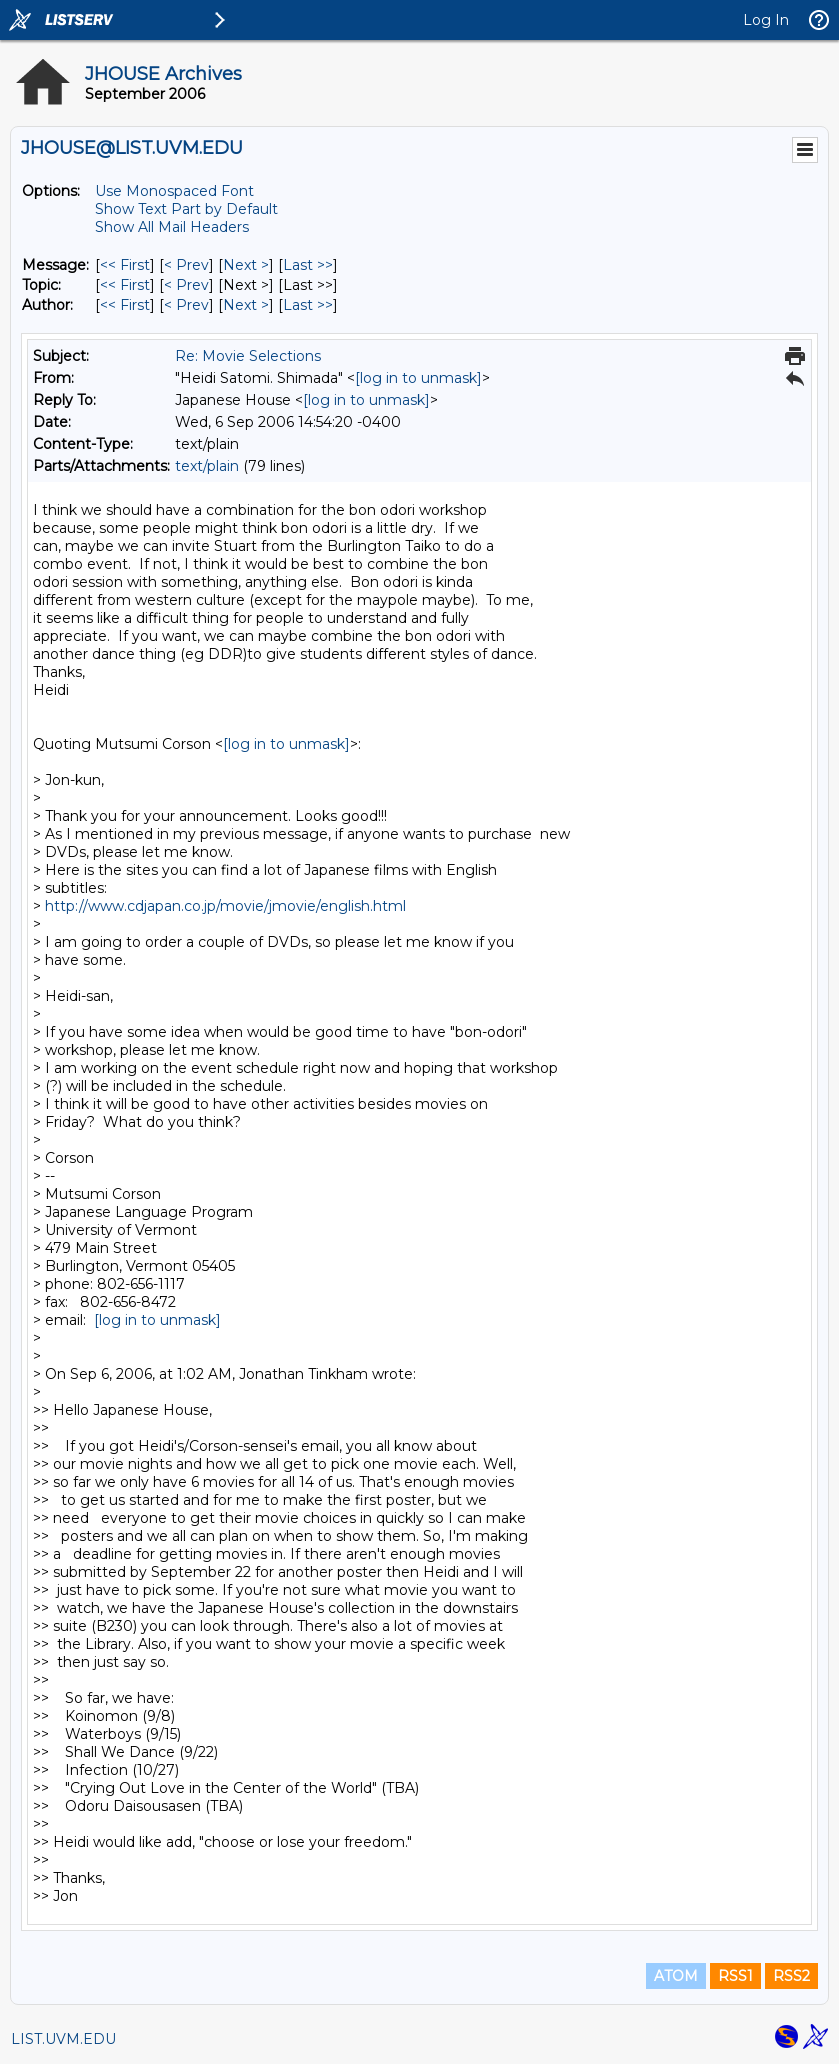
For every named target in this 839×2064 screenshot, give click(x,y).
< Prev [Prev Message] (186, 265)
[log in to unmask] (418, 378)
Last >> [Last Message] (308, 265)
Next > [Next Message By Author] (246, 305)
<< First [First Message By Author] (125, 305)
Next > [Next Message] (246, 265)
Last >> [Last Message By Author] (308, 305)
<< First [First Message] (125, 265)
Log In (766, 20)
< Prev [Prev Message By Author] (186, 305)
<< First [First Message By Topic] (125, 285)
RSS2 (791, 1976)
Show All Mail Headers (172, 227)
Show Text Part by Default (186, 209)
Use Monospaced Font (174, 191)
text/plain (207, 466)
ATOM (676, 1976)
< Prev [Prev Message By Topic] (186, 285)
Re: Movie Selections (248, 356)
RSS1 (735, 1976)
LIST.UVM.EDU (63, 2039)
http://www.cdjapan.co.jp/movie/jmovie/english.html (225, 906)
